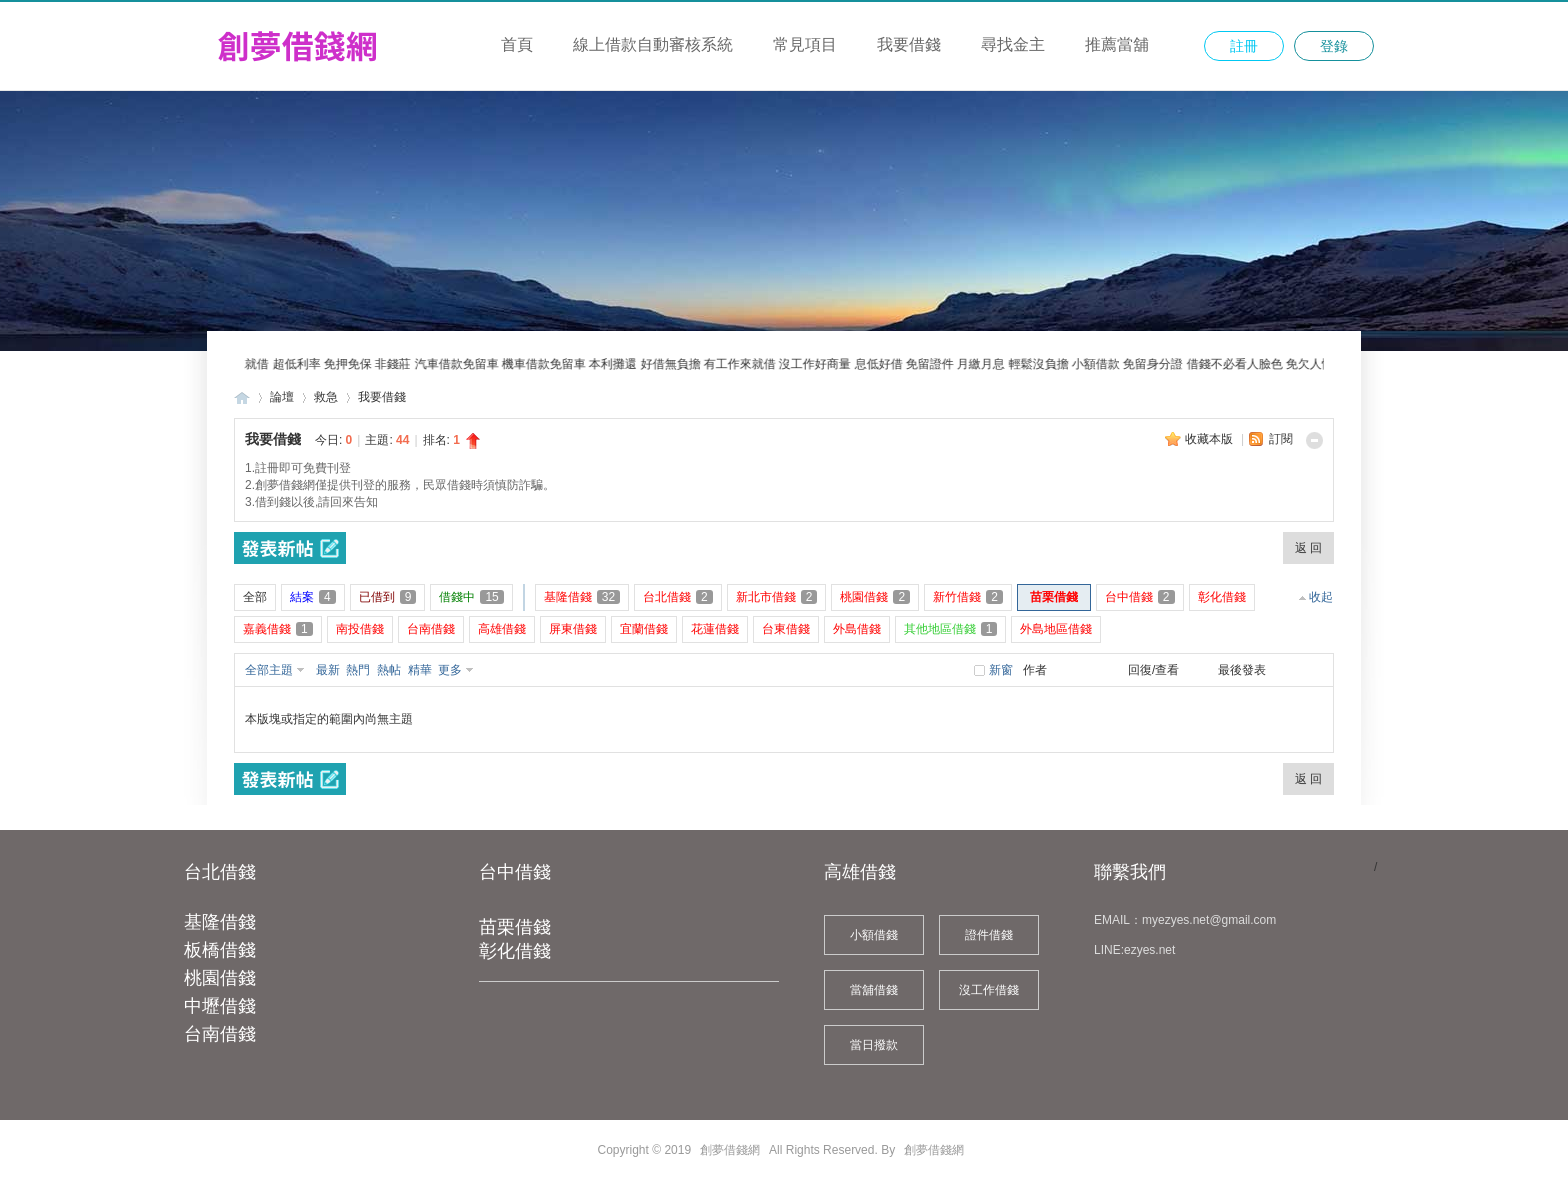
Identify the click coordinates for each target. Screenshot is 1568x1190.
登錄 (1334, 46)
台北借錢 (220, 872)
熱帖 (389, 670)
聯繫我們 (1130, 872)
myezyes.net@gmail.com (1209, 920)
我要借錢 (909, 44)
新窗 (1001, 670)
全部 (255, 597)
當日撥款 (874, 1045)
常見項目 (805, 44)
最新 (328, 670)
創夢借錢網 (242, 397)
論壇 (282, 397)
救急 (326, 397)
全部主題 (269, 670)
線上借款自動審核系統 (653, 44)
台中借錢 (515, 872)
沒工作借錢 (989, 990)
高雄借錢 (860, 872)
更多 (450, 670)
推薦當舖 (1117, 44)
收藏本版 (1210, 439)
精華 (420, 670)
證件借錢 (989, 935)
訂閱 (1281, 439)
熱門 (358, 670)
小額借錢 (874, 935)
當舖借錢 (874, 990)
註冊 (1244, 46)
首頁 (517, 44)
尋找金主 (1013, 44)
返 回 (1308, 548)
